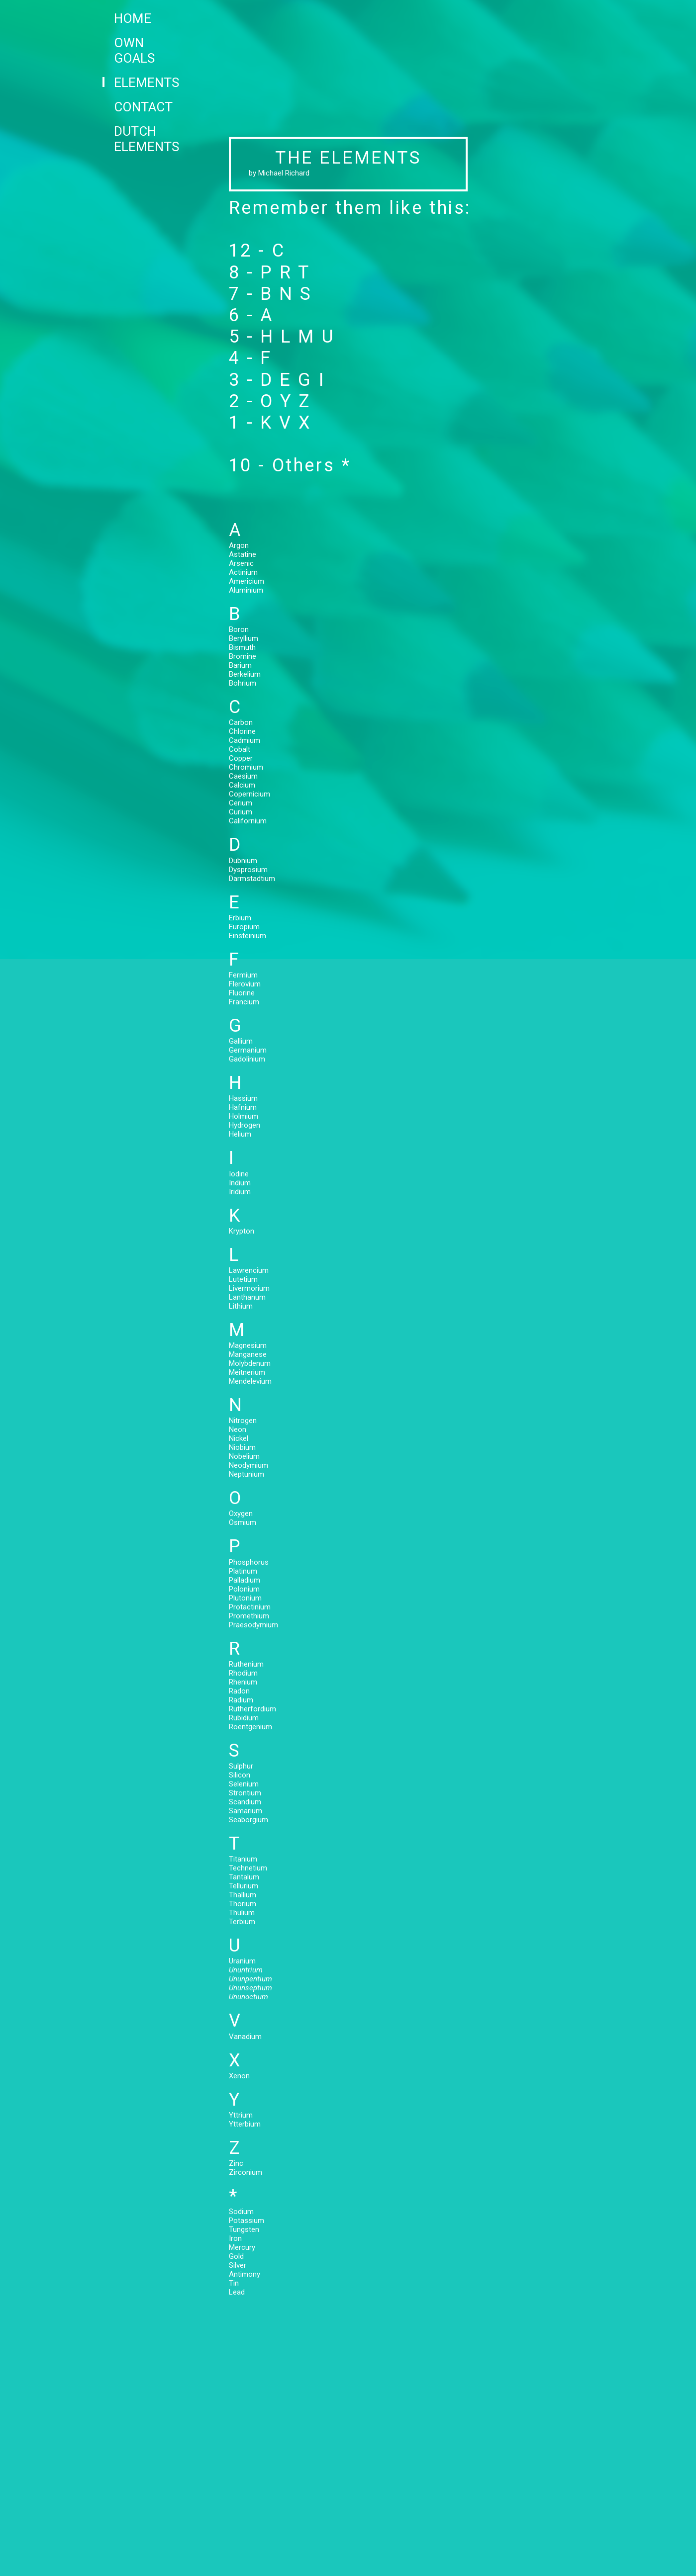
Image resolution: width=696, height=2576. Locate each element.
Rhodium (243, 1673)
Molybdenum (250, 1363)
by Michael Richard (279, 173)
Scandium (245, 1801)
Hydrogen (244, 1125)
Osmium (242, 1522)
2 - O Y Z (270, 401)
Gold (236, 2256)
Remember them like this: (350, 207)
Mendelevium (250, 1381)
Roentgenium (250, 1726)
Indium (240, 1182)
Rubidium (244, 1717)
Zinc (236, 2163)
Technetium (248, 1868)
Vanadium (245, 2036)
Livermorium (249, 1288)
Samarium (245, 1810)
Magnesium (248, 1345)
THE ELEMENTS (348, 158)
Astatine (249, 554)
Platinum (243, 1571)
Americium (249, 581)
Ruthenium (246, 1664)
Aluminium (249, 590)
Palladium (244, 1580)
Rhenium (243, 1682)
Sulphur (241, 1766)
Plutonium (245, 1598)
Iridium (240, 1191)
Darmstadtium (252, 878)
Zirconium (245, 2172)
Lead (237, 2292)
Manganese (248, 1354)
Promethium (249, 1615)
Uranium (242, 1960)
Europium (244, 926)
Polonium (244, 1589)
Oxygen (241, 1513)
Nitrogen (243, 1420)
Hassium (243, 1098)
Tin (234, 2283)
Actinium (250, 572)
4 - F (250, 358)
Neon (237, 1429)
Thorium (242, 1903)
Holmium (243, 1116)
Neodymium (248, 1465)
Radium (241, 1699)
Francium (244, 1001)
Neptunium (246, 1474)
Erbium (240, 917)
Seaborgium (248, 1819)
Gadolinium (247, 1059)
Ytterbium (245, 2124)
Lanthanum (247, 1297)
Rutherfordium (252, 1708)
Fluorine (242, 992)
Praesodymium (253, 1624)
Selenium (244, 1783)
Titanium (243, 1859)
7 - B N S (270, 293)
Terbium (242, 1921)
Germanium (248, 1050)
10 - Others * (290, 465)
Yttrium (241, 2115)
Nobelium (244, 1456)
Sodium (241, 2211)
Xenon (239, 2075)
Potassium (246, 2220)
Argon (252, 545)
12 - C (257, 250)
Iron (235, 2238)
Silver (237, 2265)
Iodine (239, 1173)
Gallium (241, 1041)
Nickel (238, 1438)
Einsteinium (247, 935)
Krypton (241, 1231)
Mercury (242, 2247)
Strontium (245, 1792)
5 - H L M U (282, 336)
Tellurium (243, 1885)
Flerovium (245, 983)
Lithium (241, 1306)
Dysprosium (248, 869)
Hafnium (243, 1107)
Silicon (239, 1775)
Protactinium (250, 1606)
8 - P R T (269, 272)
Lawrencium (249, 1270)
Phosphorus (249, 1562)
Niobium (242, 1447)
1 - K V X (270, 422)
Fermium (243, 975)
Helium (240, 1134)
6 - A (251, 315)
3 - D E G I (277, 379)
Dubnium (243, 860)
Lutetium (243, 1279)
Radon (239, 1691)
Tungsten (244, 2229)
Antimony (244, 2274)
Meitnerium (247, 1372)
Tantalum (244, 1876)
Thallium (242, 1894)
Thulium (242, 1912)
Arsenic (250, 563)
